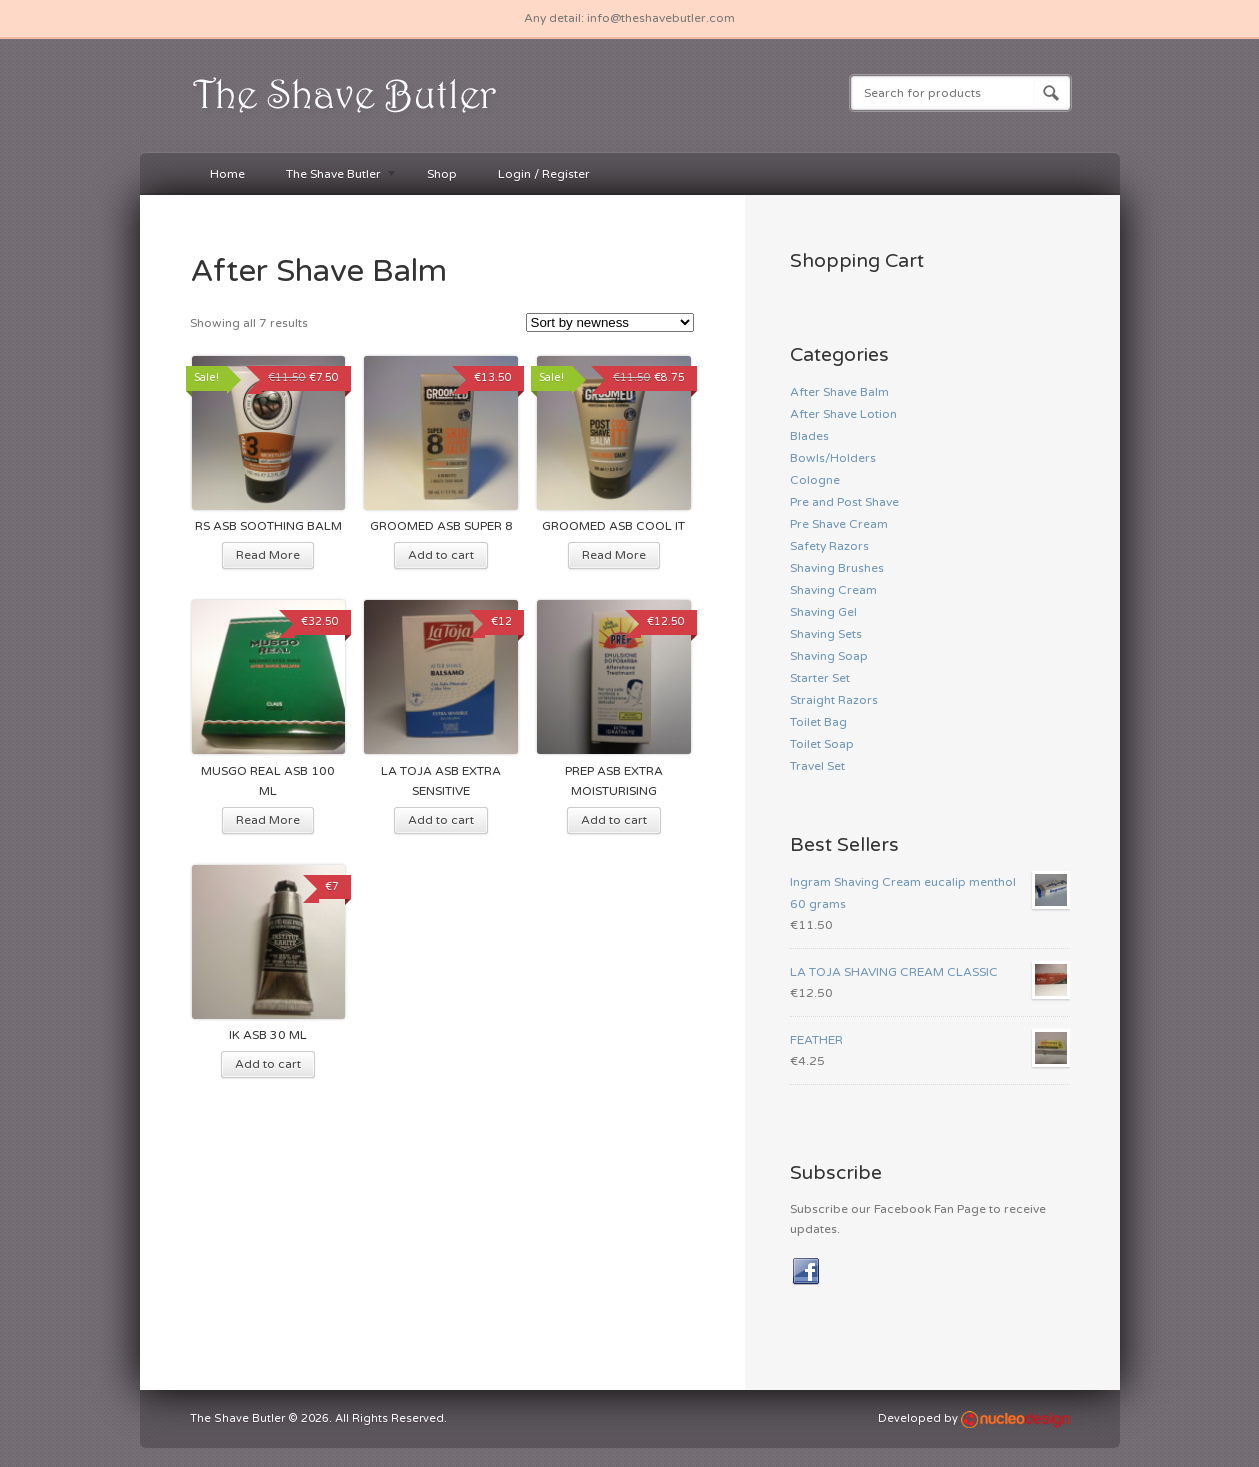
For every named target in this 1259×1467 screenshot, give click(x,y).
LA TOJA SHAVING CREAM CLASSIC (930, 972)
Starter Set (820, 678)
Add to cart (441, 555)
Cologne (815, 480)
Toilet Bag (818, 722)
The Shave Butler (332, 175)
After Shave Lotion (843, 414)
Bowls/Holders (833, 458)
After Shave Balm (839, 392)
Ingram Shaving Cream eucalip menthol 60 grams (930, 891)
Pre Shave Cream (839, 524)
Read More (268, 555)
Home (227, 174)
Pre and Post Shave (844, 502)
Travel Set (817, 766)
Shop (442, 174)
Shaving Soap (829, 656)
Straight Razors (834, 700)
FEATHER (930, 1040)
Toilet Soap (822, 744)
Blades (809, 436)
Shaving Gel (823, 612)
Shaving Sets (826, 634)
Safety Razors (829, 546)
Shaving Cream (833, 590)
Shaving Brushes (837, 568)
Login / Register (544, 174)
